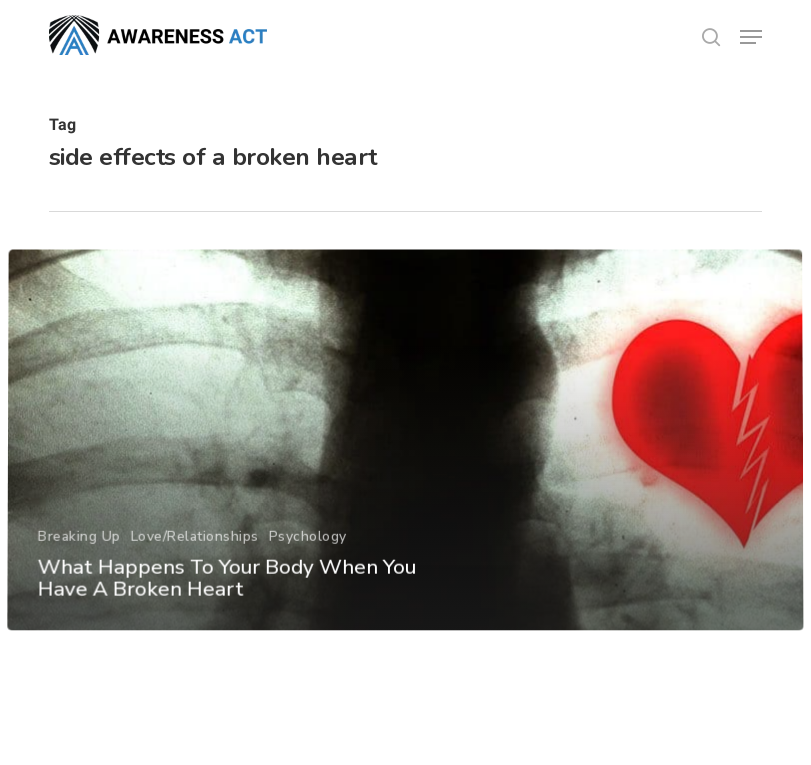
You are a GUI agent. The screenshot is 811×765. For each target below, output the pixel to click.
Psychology (307, 566)
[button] (751, 37)
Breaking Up (78, 566)
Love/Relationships (194, 566)
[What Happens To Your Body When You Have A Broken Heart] (405, 471)
